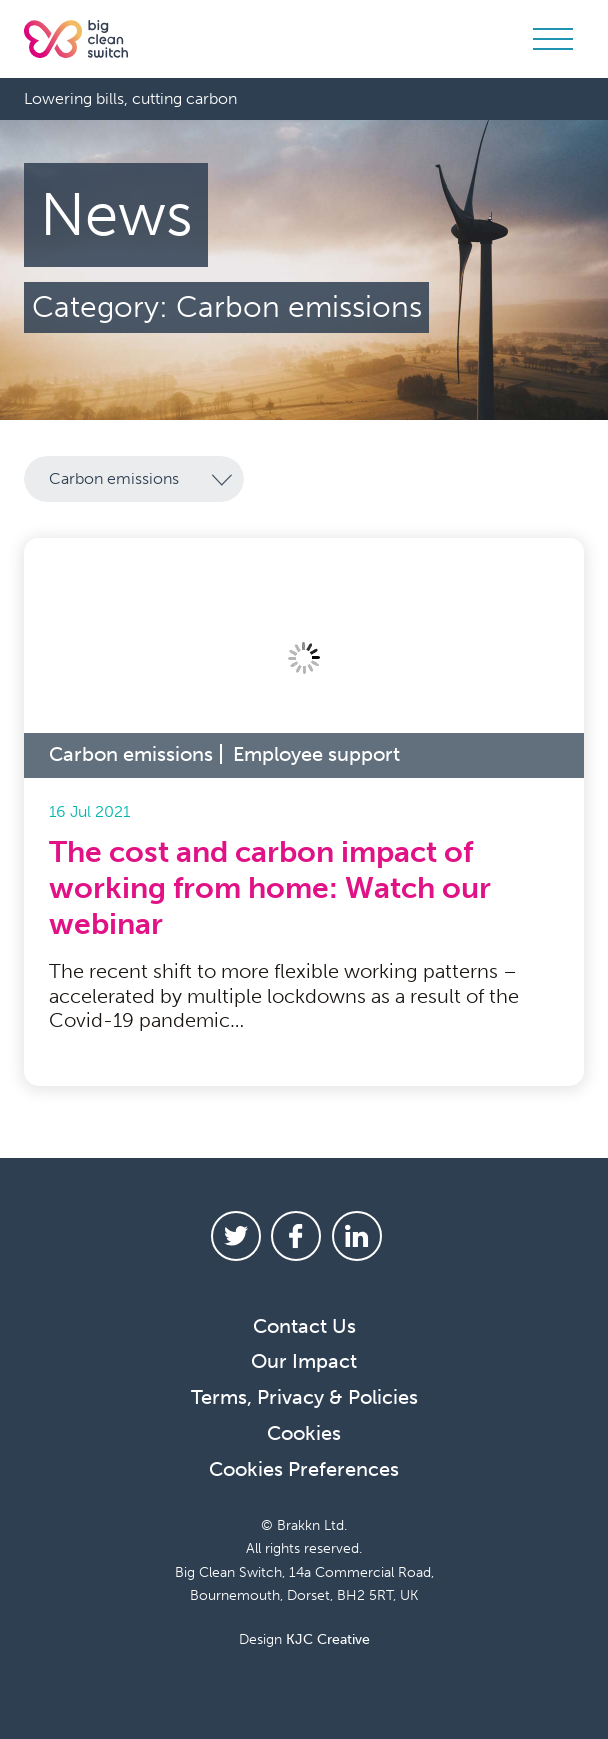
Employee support (316, 753)
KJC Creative (328, 1638)
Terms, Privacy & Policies (304, 1396)
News (116, 215)
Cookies (304, 1432)
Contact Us (304, 1325)
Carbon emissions (131, 753)
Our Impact (304, 1360)
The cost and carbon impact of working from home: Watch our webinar (270, 887)
